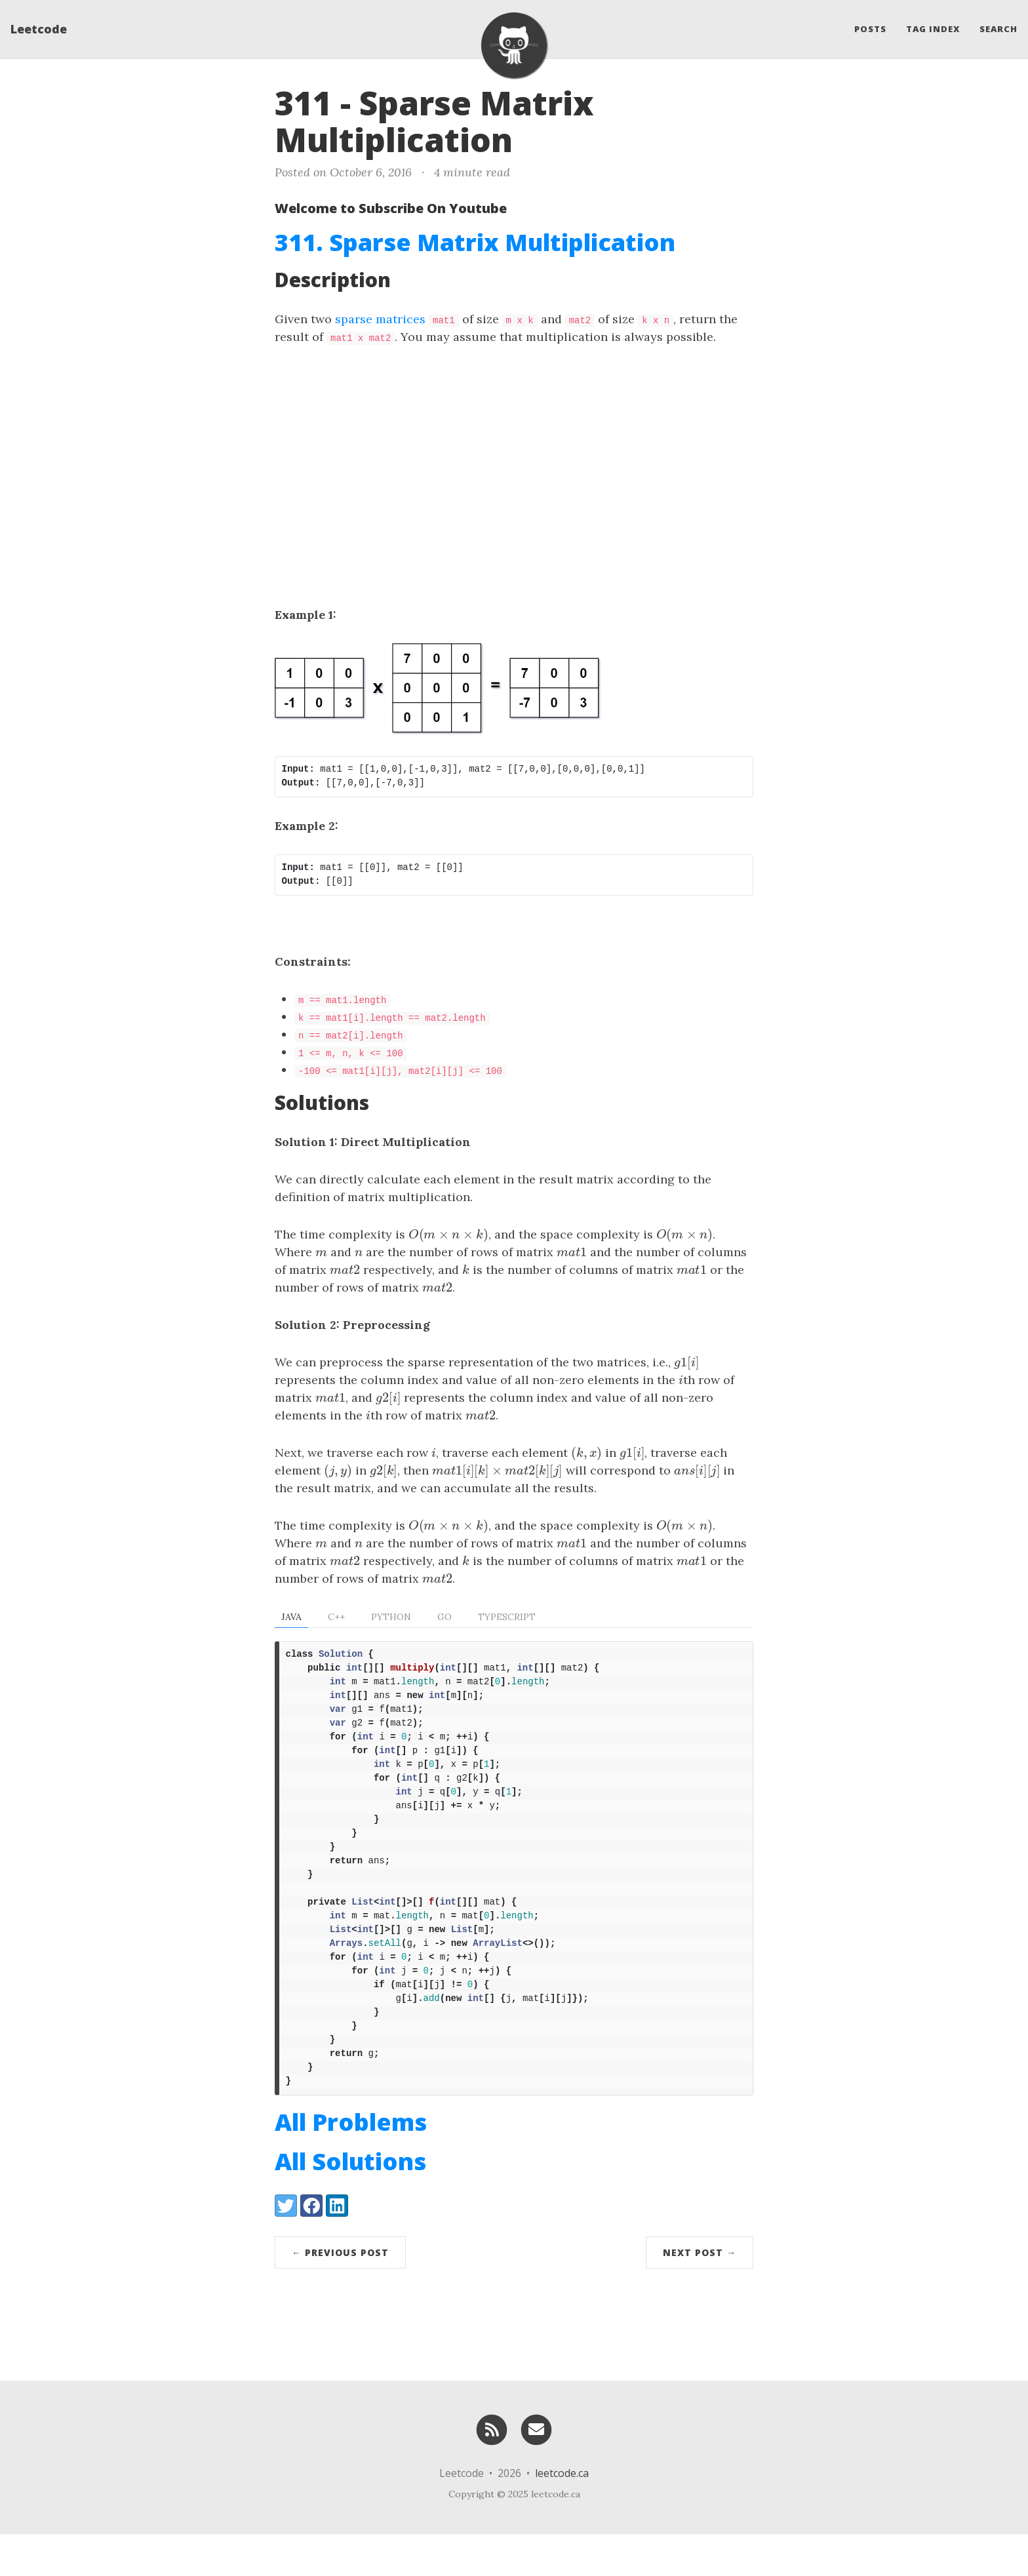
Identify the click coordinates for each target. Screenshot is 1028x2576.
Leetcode (38, 29)
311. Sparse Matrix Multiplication (475, 242)
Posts (870, 29)
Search (998, 29)
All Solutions (350, 2203)
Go (444, 1617)
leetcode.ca (562, 2515)
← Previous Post (340, 2294)
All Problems (351, 2164)
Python (391, 1617)
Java (291, 1617)
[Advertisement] (514, 457)
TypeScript (507, 1617)
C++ (336, 1617)
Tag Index (933, 29)
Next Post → (699, 2294)
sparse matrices (380, 319)
